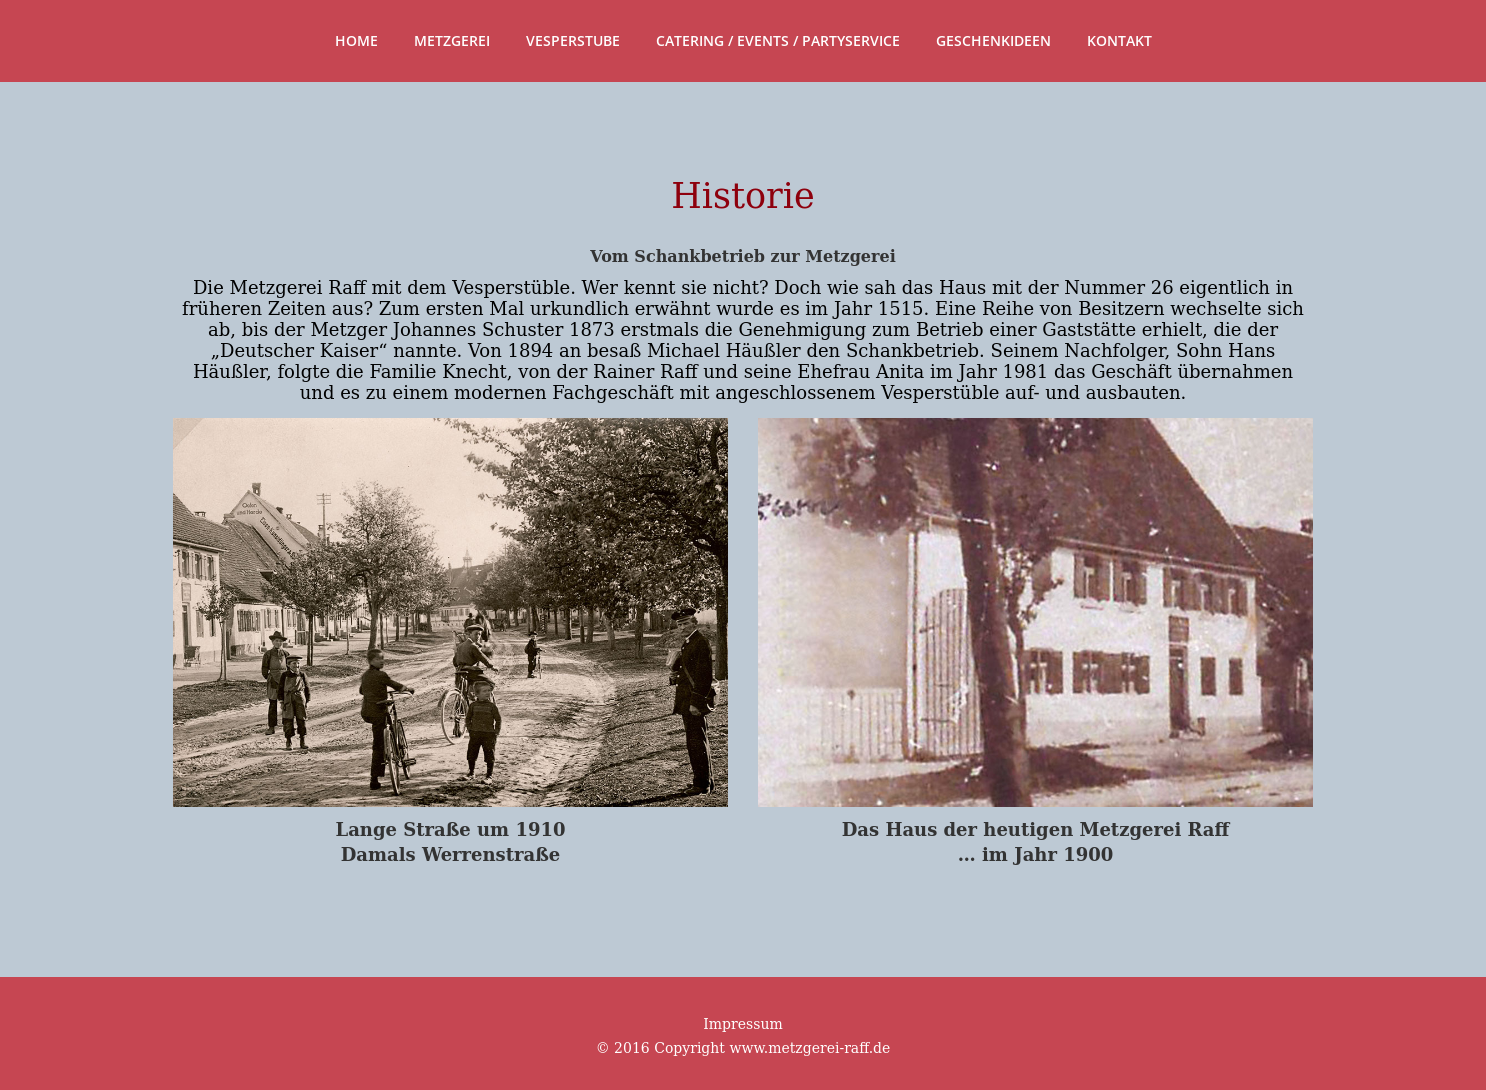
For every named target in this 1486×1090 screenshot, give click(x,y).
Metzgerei (452, 40)
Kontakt (1119, 40)
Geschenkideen (993, 40)
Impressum (742, 1024)
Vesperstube (573, 40)
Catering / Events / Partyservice (778, 40)
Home (356, 40)
